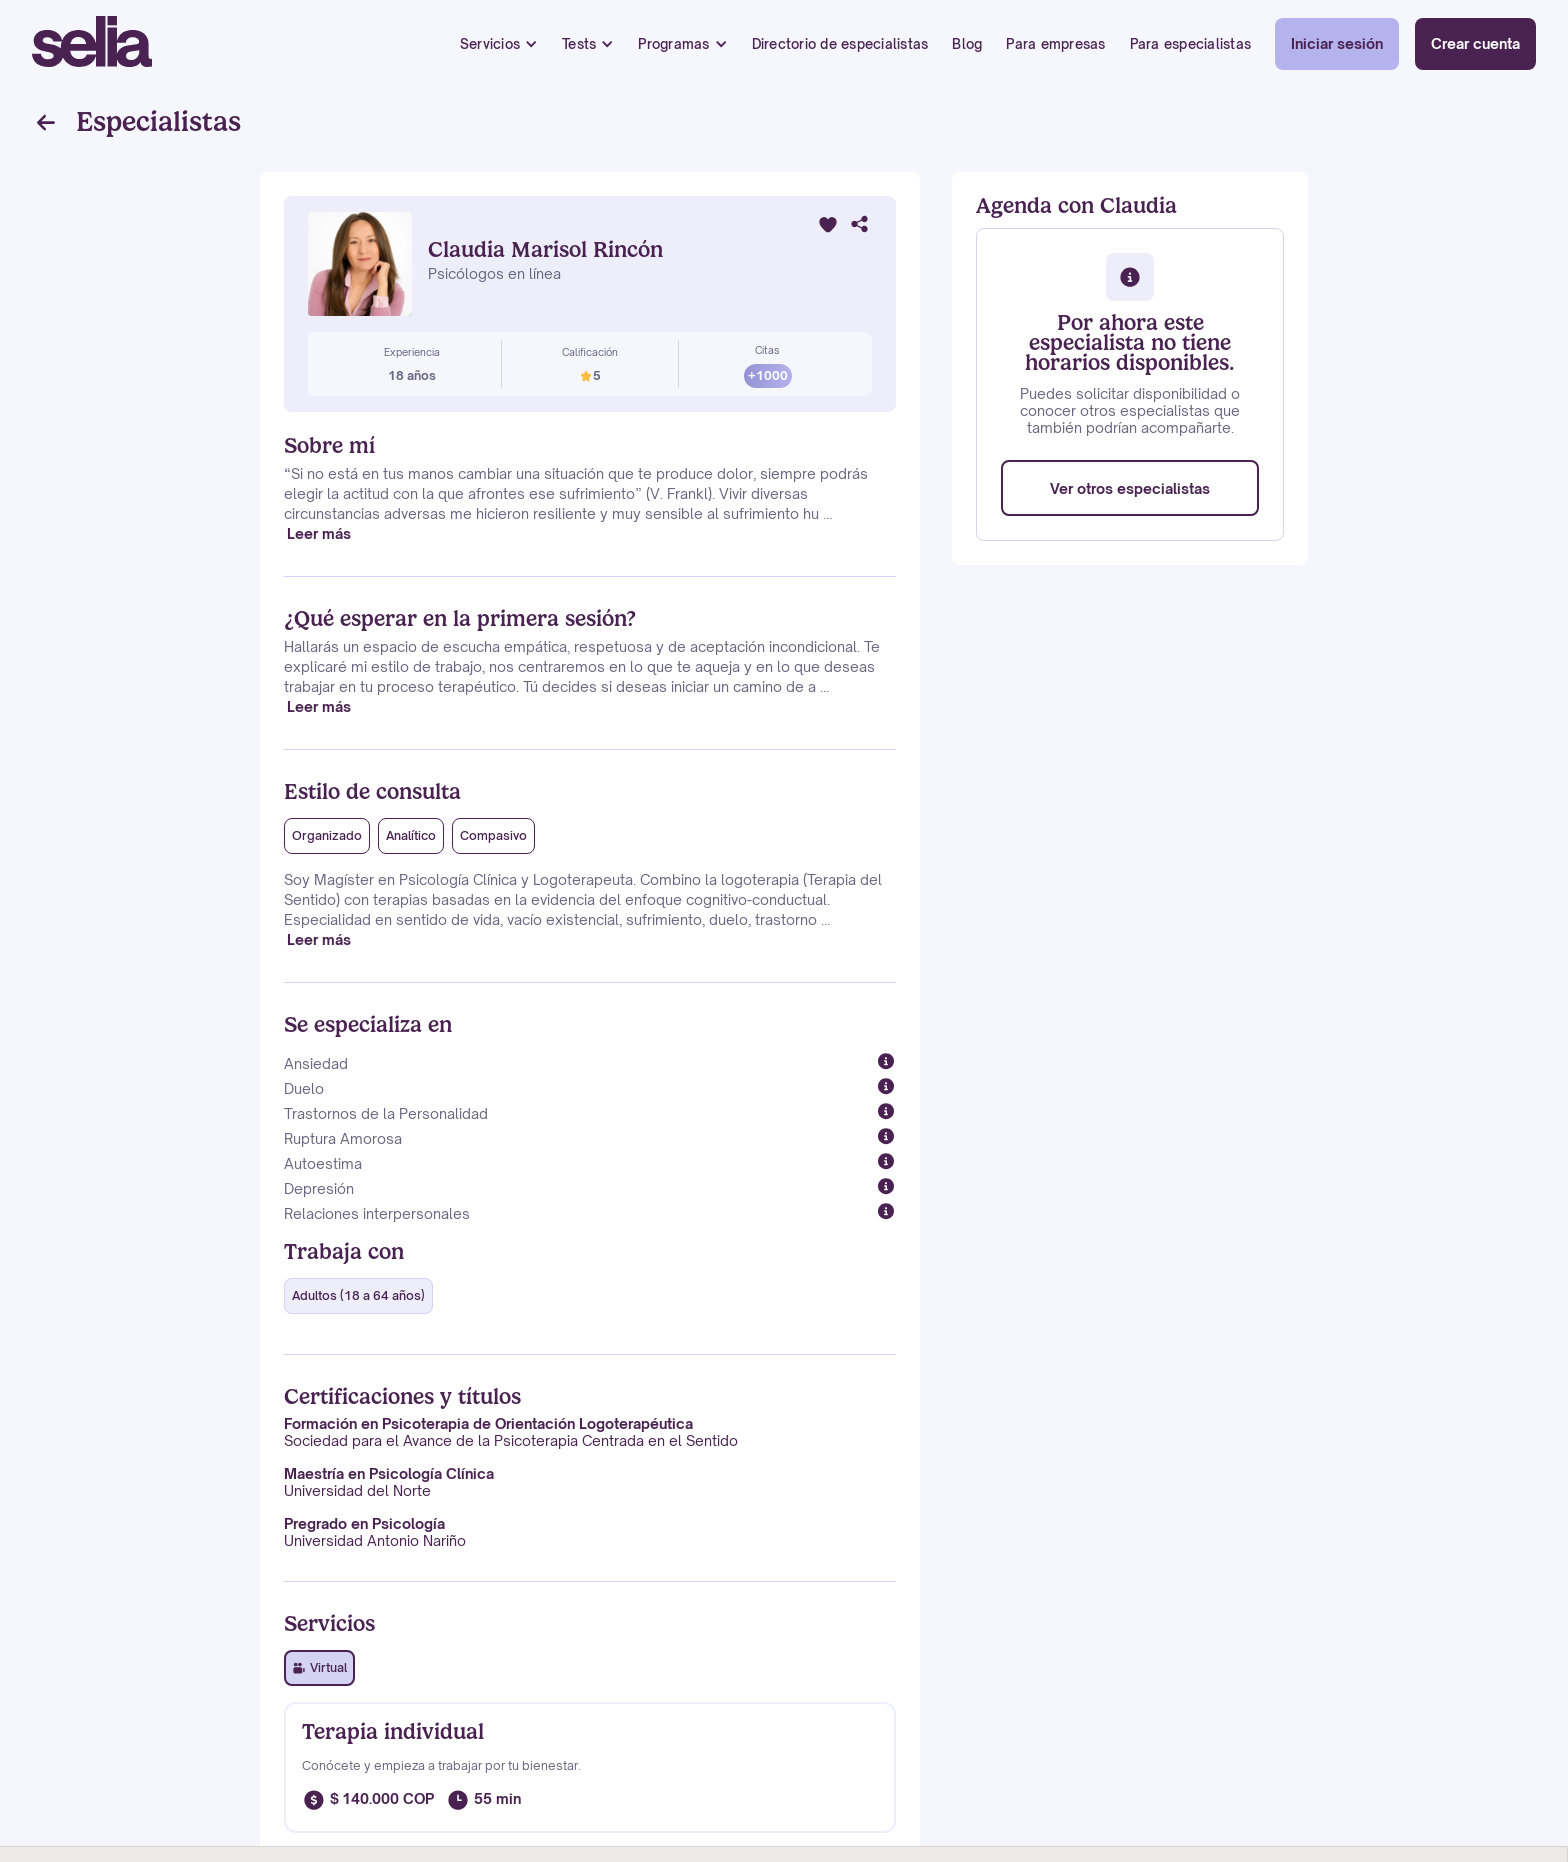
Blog (967, 44)
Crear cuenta (1475, 43)
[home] (92, 44)
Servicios (490, 44)
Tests (579, 44)
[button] (499, 44)
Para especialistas (1191, 44)
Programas (673, 44)
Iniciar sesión (1337, 43)
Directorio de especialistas (840, 44)
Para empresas (1055, 44)
